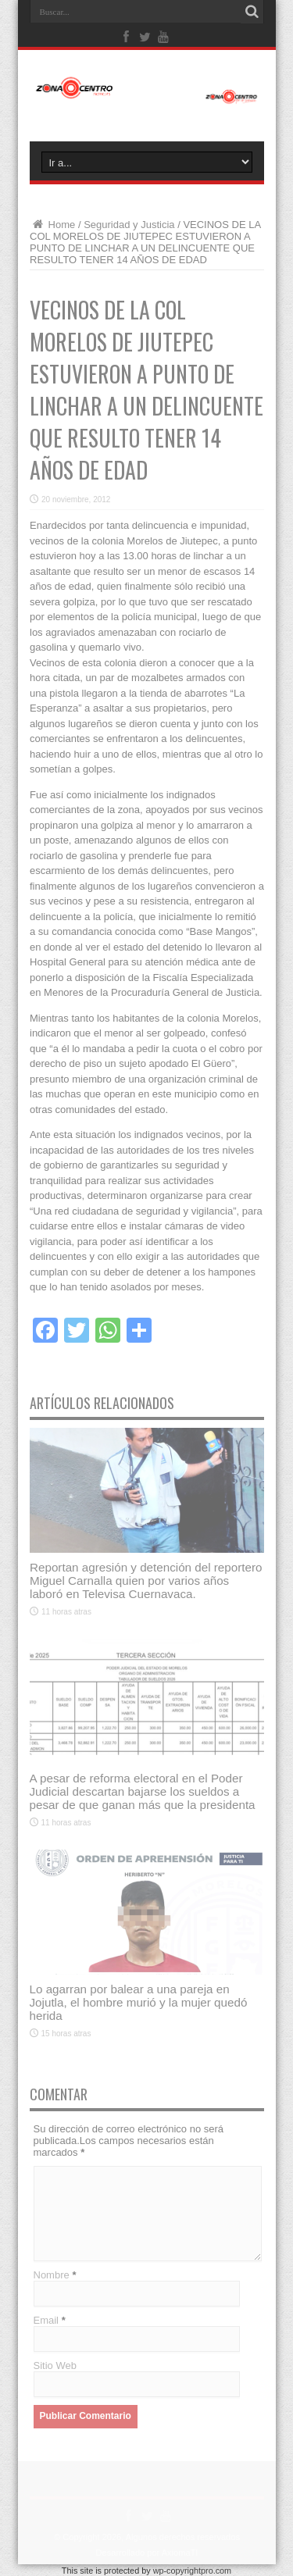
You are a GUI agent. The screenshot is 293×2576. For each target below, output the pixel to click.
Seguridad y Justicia (129, 224)
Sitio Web (55, 2365)
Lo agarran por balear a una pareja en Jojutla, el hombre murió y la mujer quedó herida (139, 2002)
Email (46, 2320)
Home (52, 224)
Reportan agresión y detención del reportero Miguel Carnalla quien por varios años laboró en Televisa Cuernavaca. (146, 1580)
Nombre (52, 2275)
